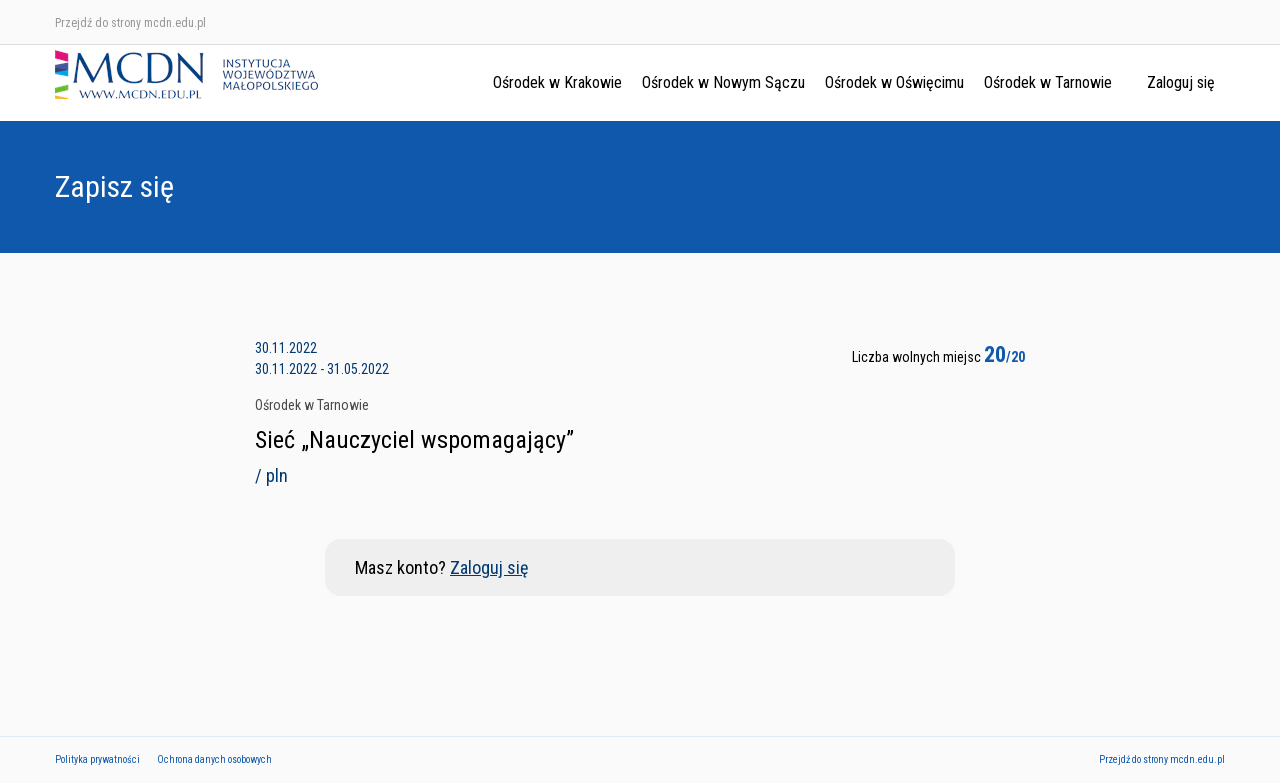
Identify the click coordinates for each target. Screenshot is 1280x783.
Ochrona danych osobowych (214, 759)
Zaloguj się (1181, 82)
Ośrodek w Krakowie (557, 82)
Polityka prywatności (97, 759)
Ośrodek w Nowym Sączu (723, 82)
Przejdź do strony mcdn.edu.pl (130, 23)
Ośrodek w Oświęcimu (894, 82)
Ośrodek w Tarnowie (1048, 82)
